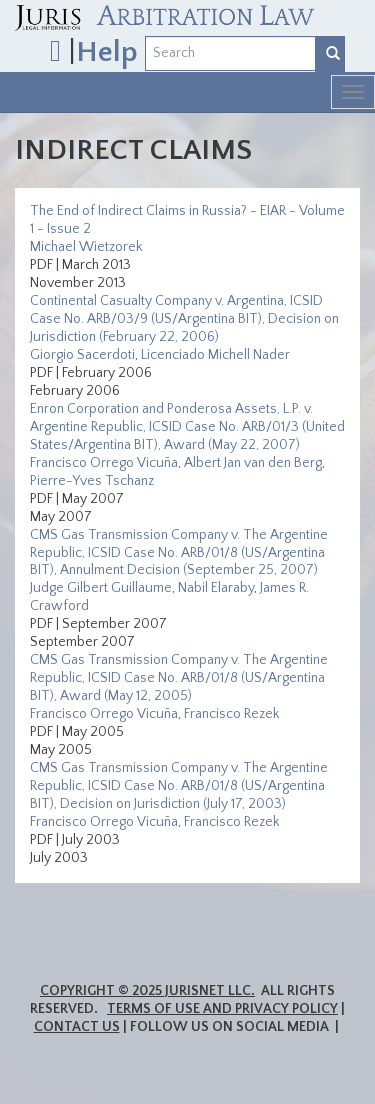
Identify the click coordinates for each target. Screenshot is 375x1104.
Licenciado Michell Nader (215, 355)
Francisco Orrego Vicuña (104, 463)
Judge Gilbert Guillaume (101, 588)
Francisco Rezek (231, 714)
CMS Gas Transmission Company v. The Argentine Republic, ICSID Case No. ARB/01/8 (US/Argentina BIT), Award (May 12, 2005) (179, 678)
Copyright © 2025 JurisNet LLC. (147, 991)
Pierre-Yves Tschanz (92, 481)
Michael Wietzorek (86, 247)
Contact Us (77, 1027)
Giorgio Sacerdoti (82, 355)
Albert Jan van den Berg (253, 463)
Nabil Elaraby (216, 588)
